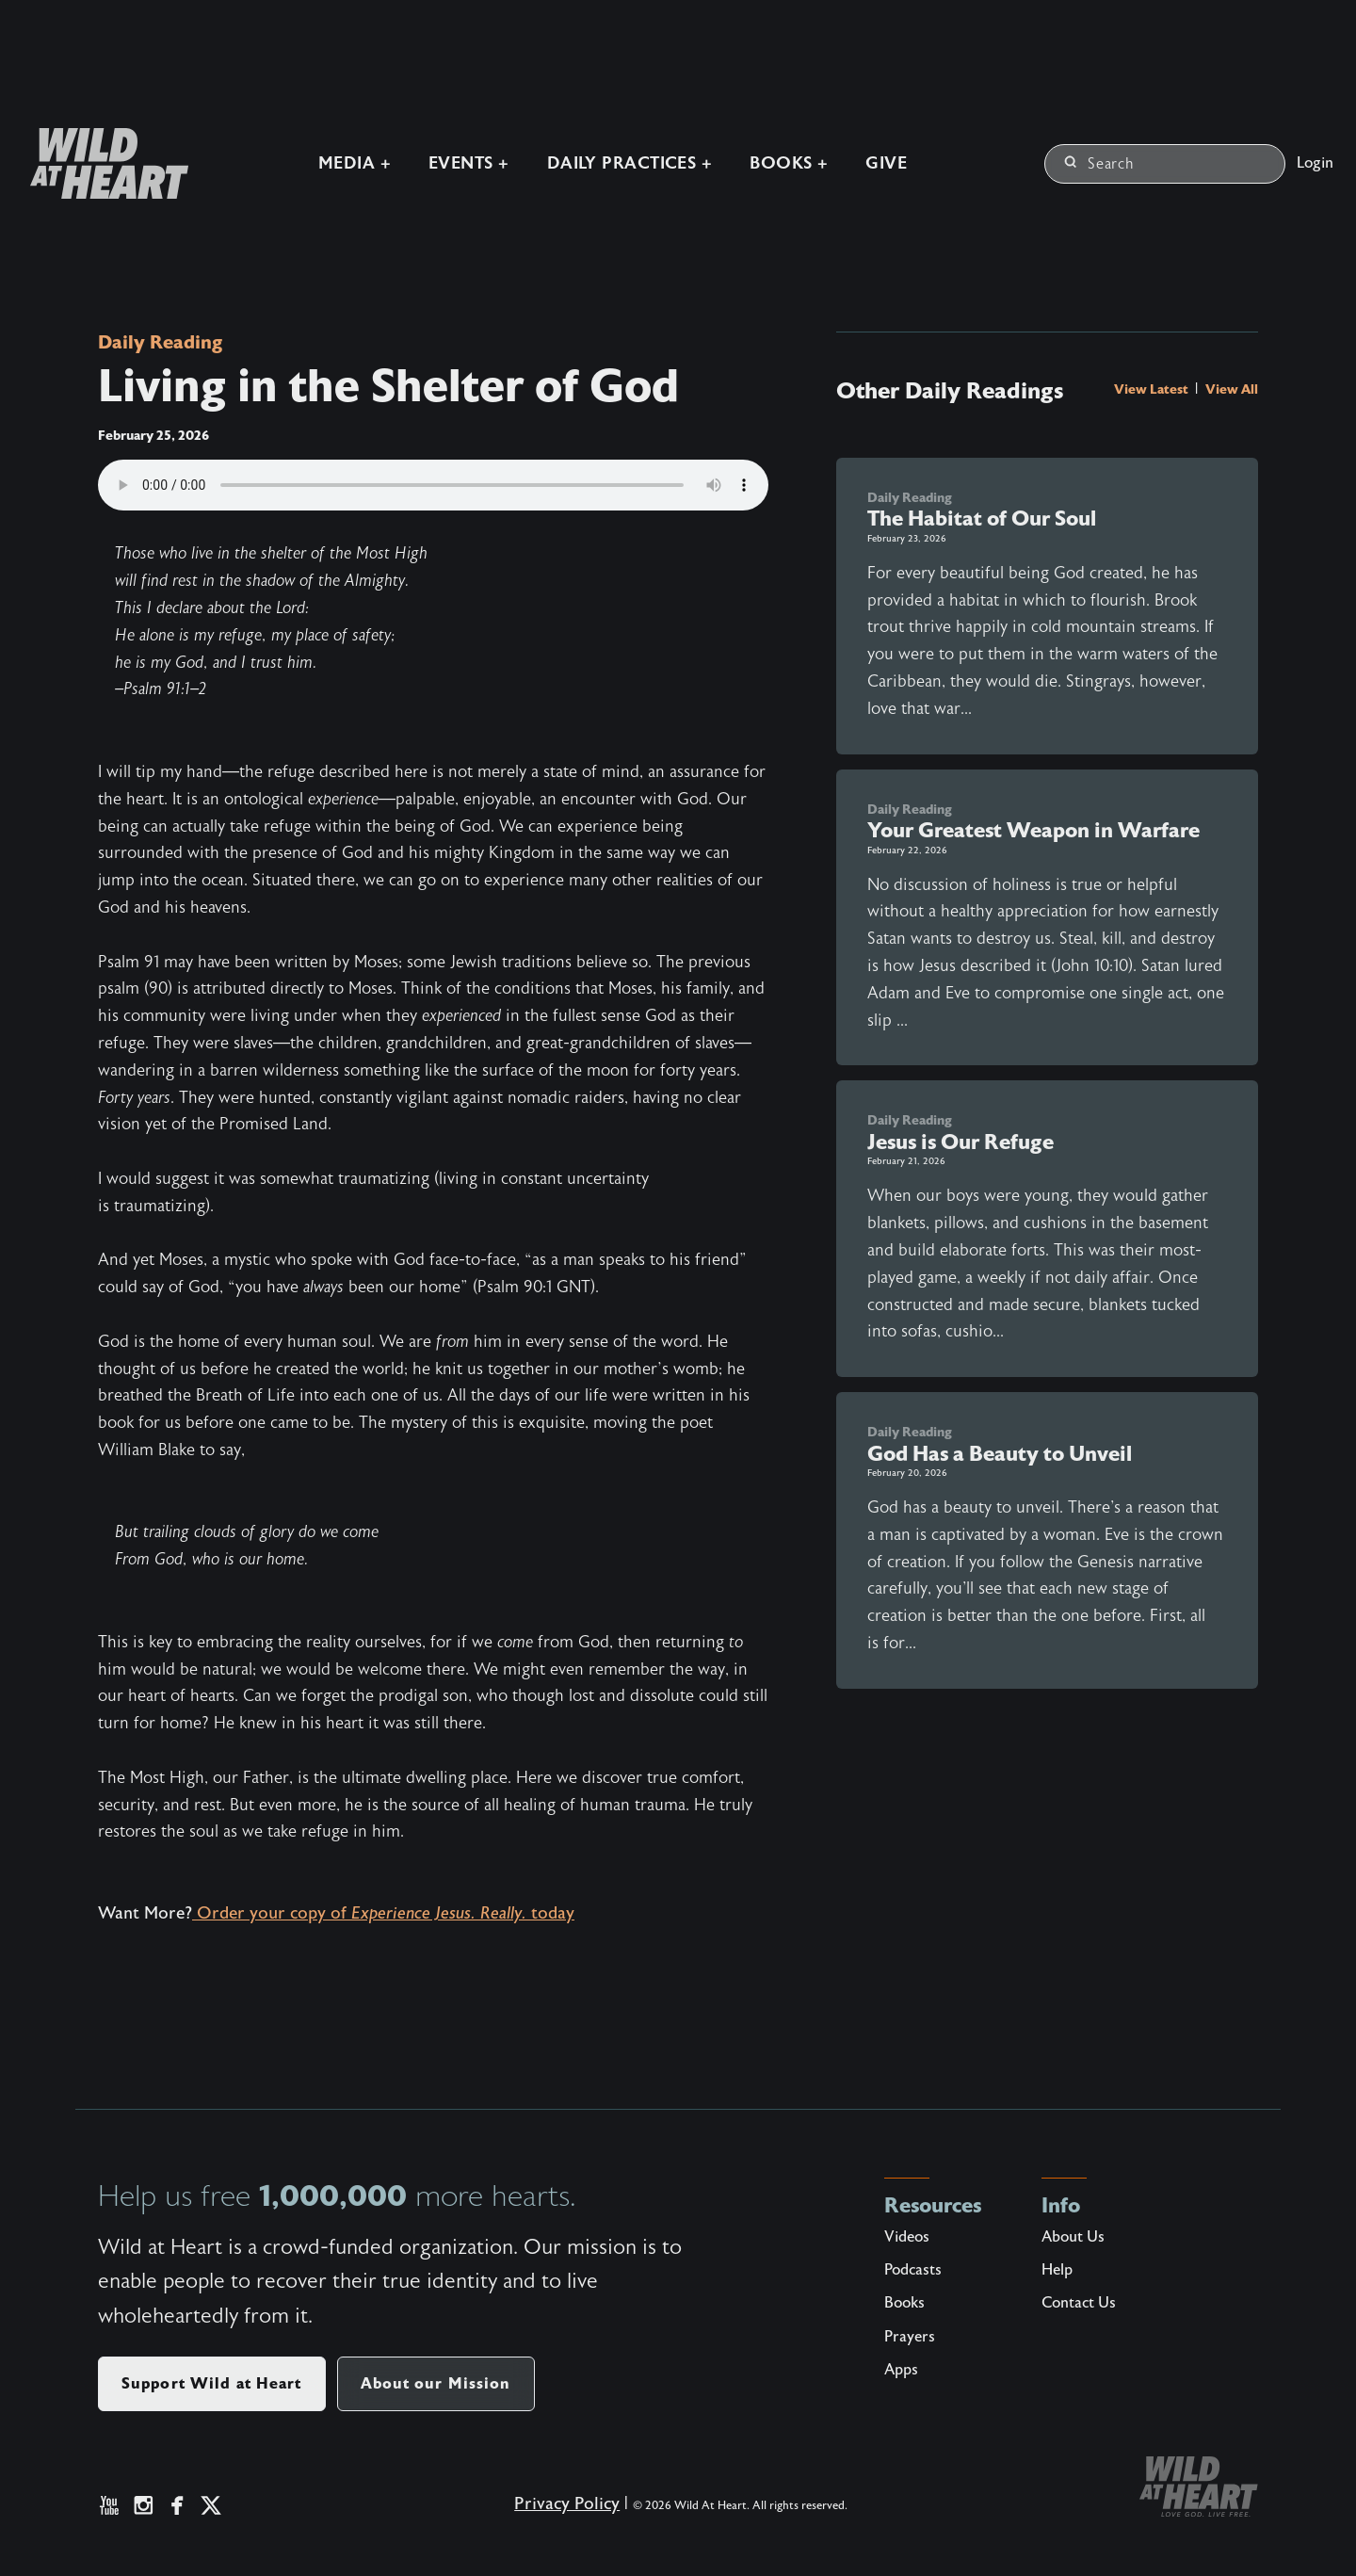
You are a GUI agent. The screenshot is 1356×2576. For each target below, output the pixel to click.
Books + (783, 160)
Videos (906, 2236)
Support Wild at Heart (211, 2383)
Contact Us (1078, 2302)
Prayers (909, 2336)
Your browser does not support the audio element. (433, 485)
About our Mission (436, 2383)
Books (904, 2302)
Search (1099, 161)
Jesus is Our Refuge (960, 1142)
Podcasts (913, 2269)
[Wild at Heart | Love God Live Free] (96, 161)
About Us (1073, 2236)
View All (1231, 389)
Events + (462, 160)
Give (880, 160)
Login (1315, 160)
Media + (348, 160)
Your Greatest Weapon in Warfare (1033, 830)
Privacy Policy (553, 2518)
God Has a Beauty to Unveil (999, 1454)
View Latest (1152, 389)
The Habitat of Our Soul (981, 518)
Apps (901, 2369)
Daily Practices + (623, 160)
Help (1057, 2269)
